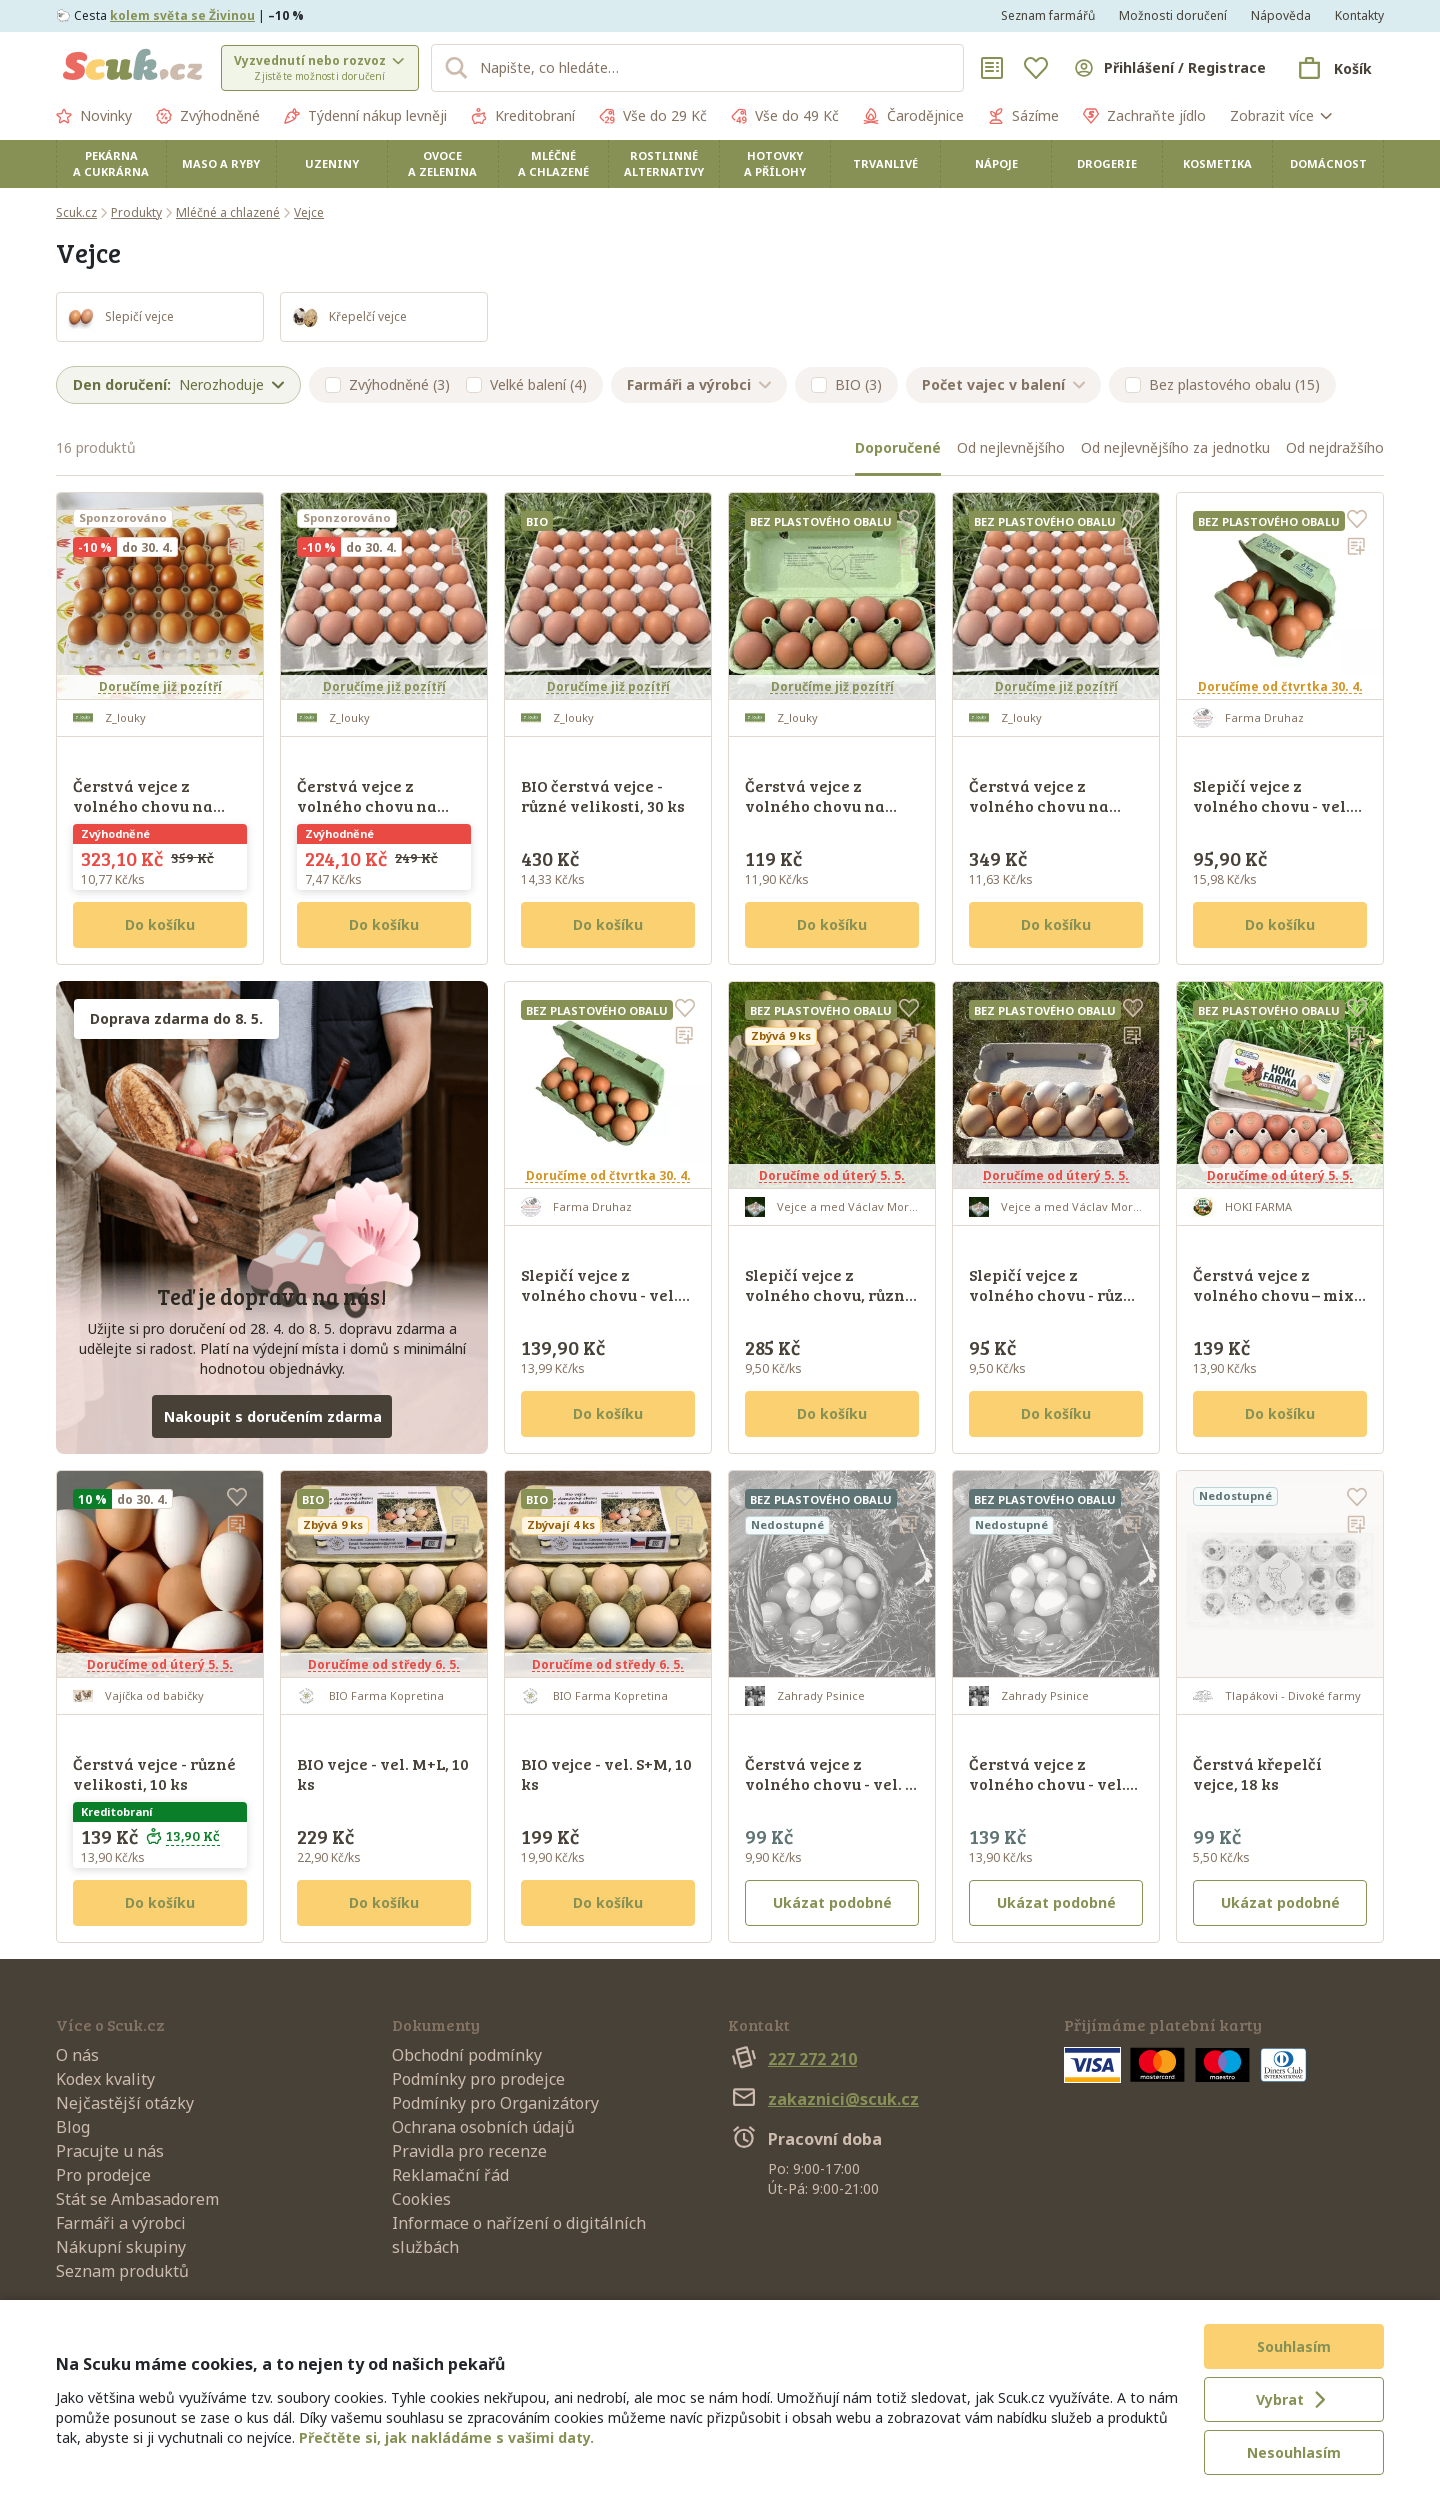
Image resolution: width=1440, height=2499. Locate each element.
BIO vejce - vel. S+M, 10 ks (606, 1773)
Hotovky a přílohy (775, 163)
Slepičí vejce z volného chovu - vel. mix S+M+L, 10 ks (599, 1294)
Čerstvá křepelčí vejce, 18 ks (1257, 1773)
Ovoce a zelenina (442, 163)
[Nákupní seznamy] (992, 68)
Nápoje (996, 163)
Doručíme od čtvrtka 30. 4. (1280, 686)
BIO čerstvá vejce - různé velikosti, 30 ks (603, 795)
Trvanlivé (885, 163)
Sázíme (1023, 116)
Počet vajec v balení (1003, 384)
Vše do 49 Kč (785, 116)
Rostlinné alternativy (664, 163)
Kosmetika (1217, 163)
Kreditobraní (523, 116)
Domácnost (1328, 163)
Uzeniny (332, 163)
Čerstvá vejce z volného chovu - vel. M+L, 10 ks (1047, 1783)
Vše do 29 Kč (653, 116)
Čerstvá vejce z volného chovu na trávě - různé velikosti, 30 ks (1039, 815)
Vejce (309, 212)
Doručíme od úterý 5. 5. (832, 1175)
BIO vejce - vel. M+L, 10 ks (383, 1773)
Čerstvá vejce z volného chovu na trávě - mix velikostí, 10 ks (826, 815)
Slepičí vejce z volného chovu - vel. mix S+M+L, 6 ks (1271, 805)
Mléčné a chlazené (553, 163)
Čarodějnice (913, 116)
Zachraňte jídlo (1144, 116)
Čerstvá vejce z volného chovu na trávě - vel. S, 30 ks (367, 805)
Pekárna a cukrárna (111, 163)
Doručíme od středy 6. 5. (384, 1664)
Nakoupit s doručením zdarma (273, 1416)
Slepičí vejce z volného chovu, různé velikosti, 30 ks (829, 1294)
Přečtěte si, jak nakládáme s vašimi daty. (446, 2437)
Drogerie (1107, 163)
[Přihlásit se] (1169, 68)
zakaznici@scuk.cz (823, 2099)
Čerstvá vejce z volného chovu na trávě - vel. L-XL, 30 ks (156, 805)
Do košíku (160, 924)
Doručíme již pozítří (160, 686)
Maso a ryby (221, 163)
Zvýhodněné (208, 116)
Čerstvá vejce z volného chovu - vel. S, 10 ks (831, 1783)
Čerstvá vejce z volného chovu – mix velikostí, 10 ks (1273, 1294)
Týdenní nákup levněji (365, 116)
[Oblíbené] (1036, 68)
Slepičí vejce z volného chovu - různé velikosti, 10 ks (1056, 1294)
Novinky (94, 116)
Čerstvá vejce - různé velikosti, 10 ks (154, 1773)
